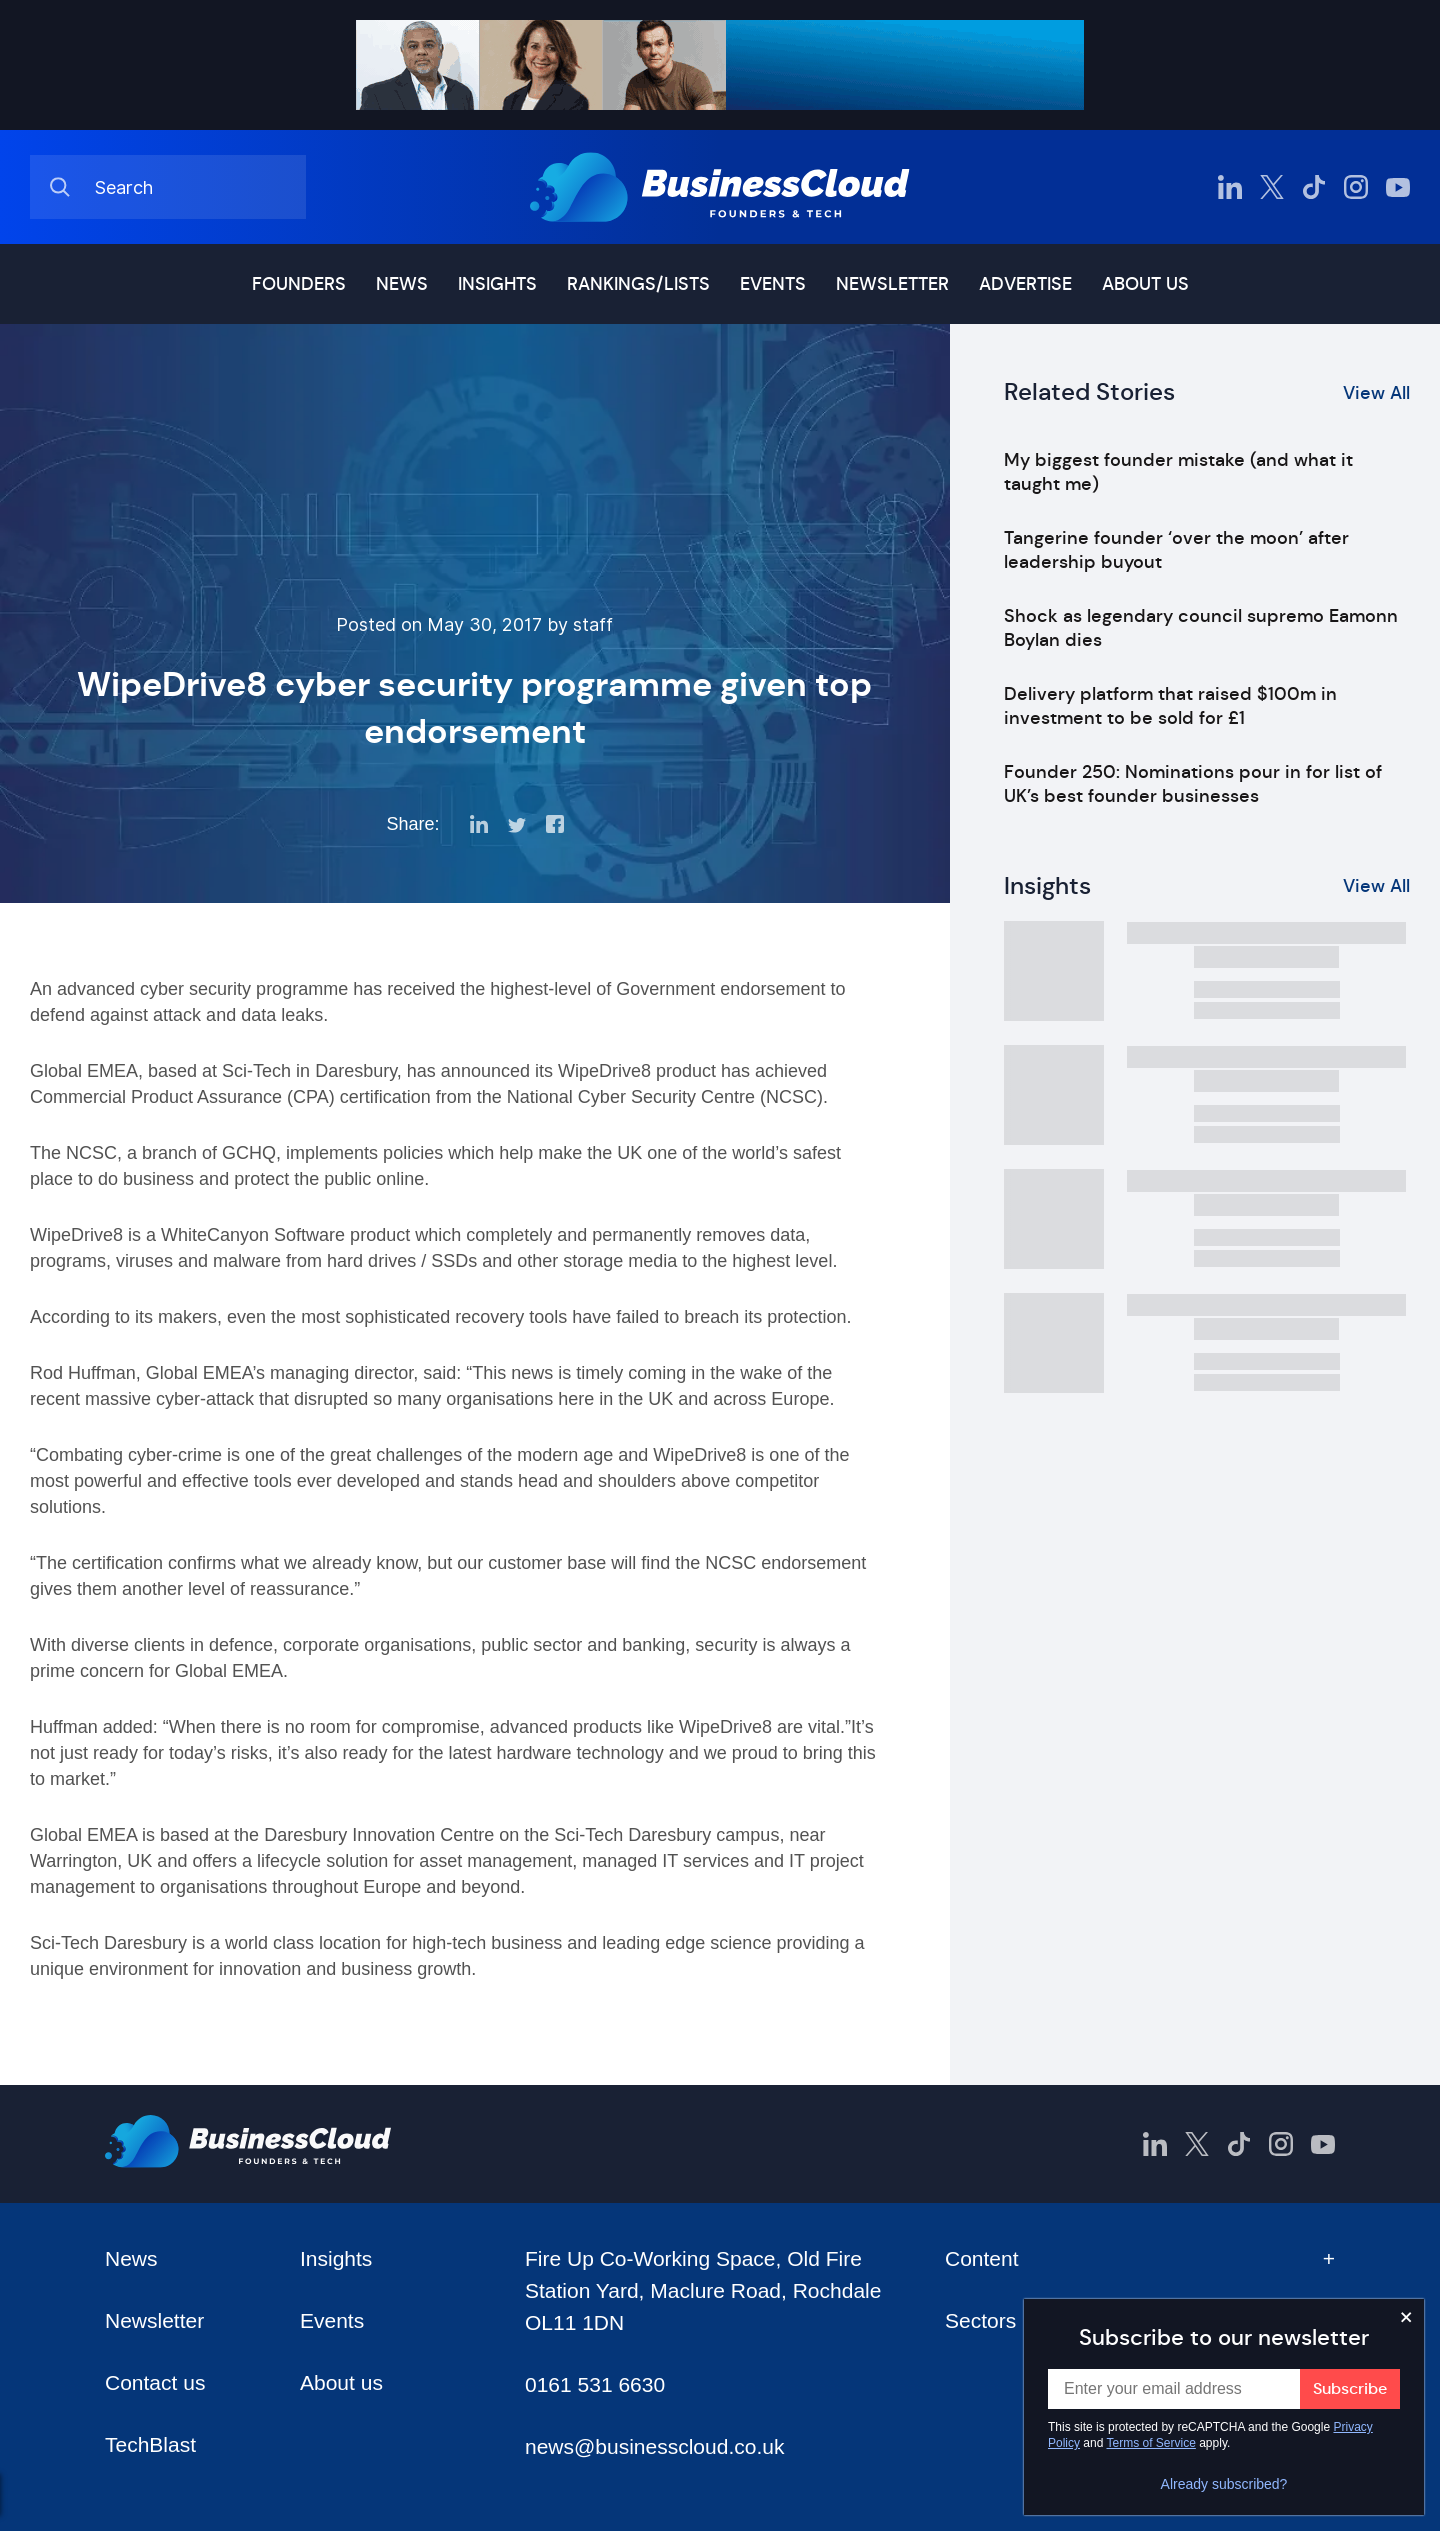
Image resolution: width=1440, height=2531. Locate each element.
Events (773, 284)
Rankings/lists (638, 284)
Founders (299, 284)
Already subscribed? (1224, 2484)
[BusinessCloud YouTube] (1398, 187)
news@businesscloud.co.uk (654, 2446)
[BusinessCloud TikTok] (1314, 187)
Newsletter (892, 284)
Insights (497, 284)
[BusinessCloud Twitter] (1272, 187)
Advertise (1025, 284)
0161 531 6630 (595, 2384)
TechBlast (150, 2444)
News (402, 284)
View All (1376, 393)
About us (1145, 284)
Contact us (155, 2382)
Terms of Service (1151, 2443)
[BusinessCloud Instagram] (1356, 187)
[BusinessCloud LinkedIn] (1230, 187)
